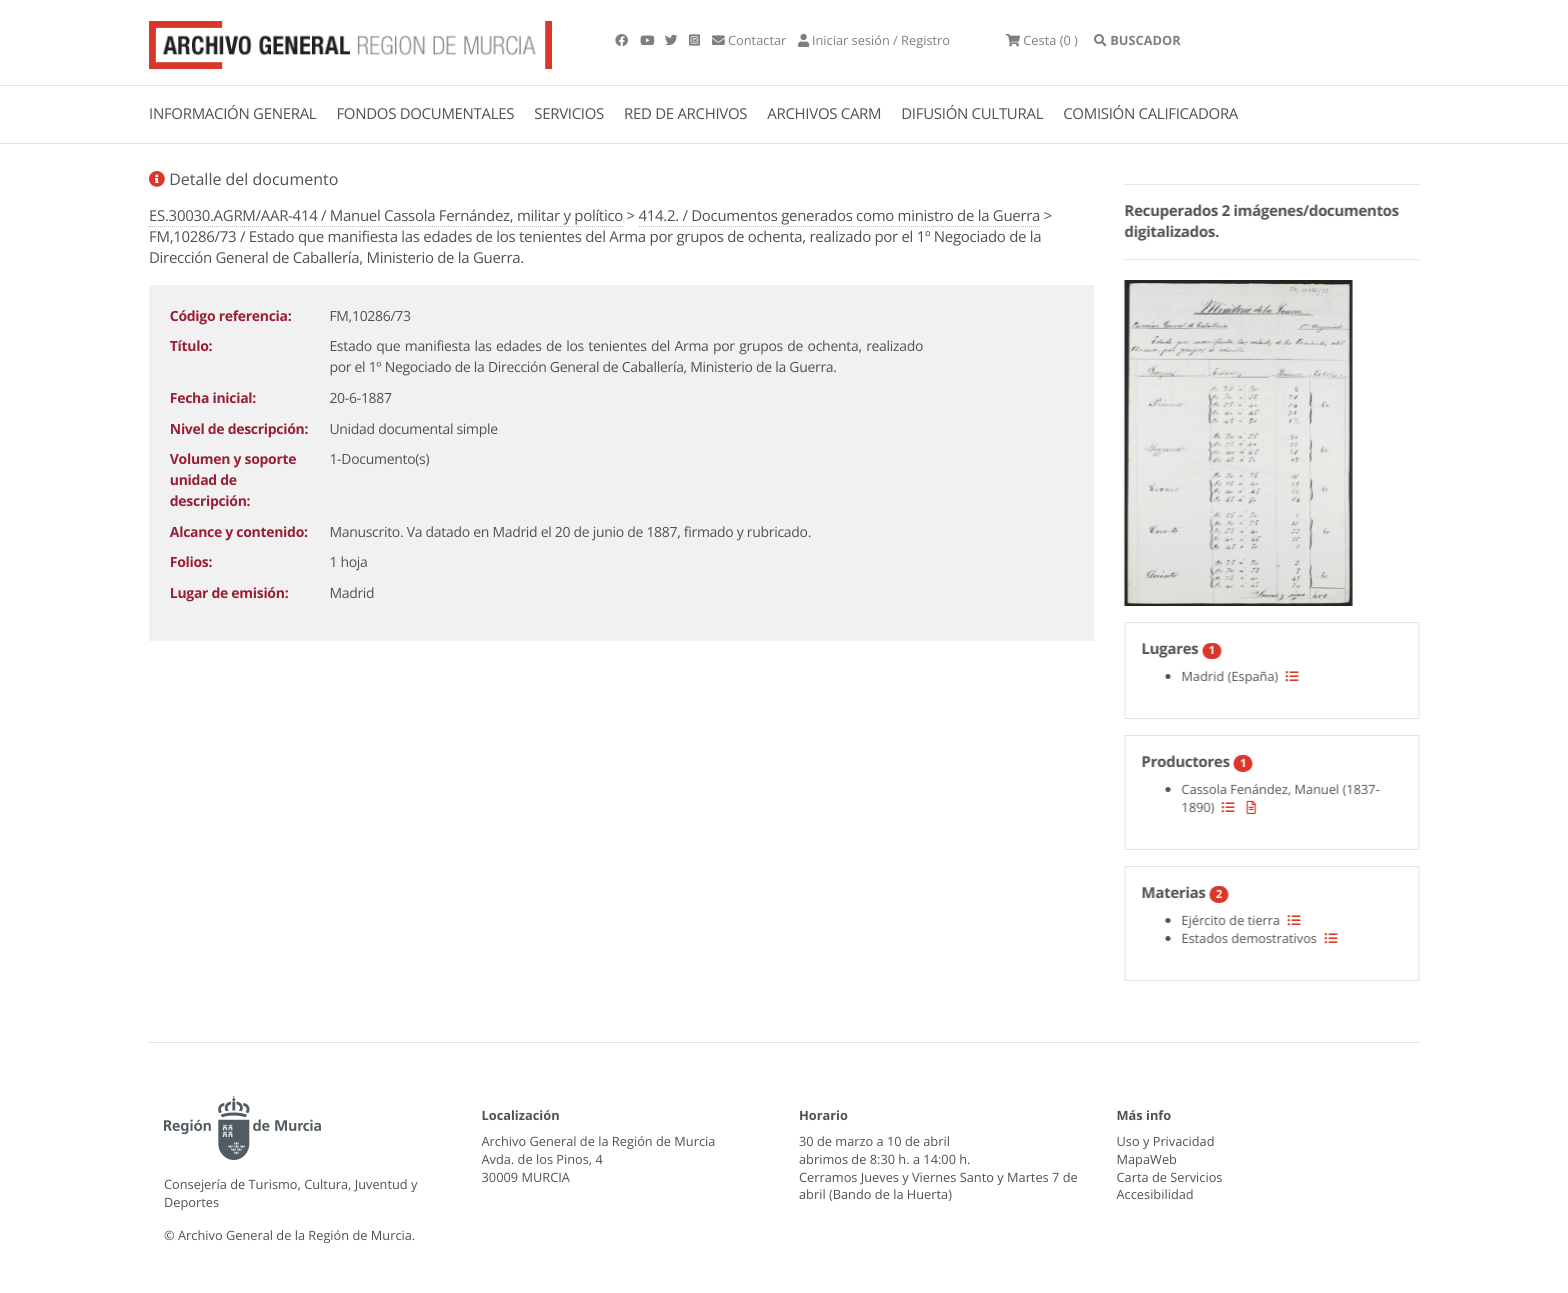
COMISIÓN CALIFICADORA (1150, 114)
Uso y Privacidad (1166, 1141)
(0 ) (1042, 40)
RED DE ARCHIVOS (685, 114)
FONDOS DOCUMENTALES (425, 114)
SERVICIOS (569, 114)
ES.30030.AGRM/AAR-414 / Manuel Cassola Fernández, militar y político (386, 216)
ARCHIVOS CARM (824, 114)
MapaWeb (1147, 1159)
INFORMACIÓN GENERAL (232, 114)
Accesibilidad (1155, 1194)
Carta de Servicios (1170, 1177)
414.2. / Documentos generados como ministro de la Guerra (840, 216)
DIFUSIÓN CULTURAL (972, 114)
